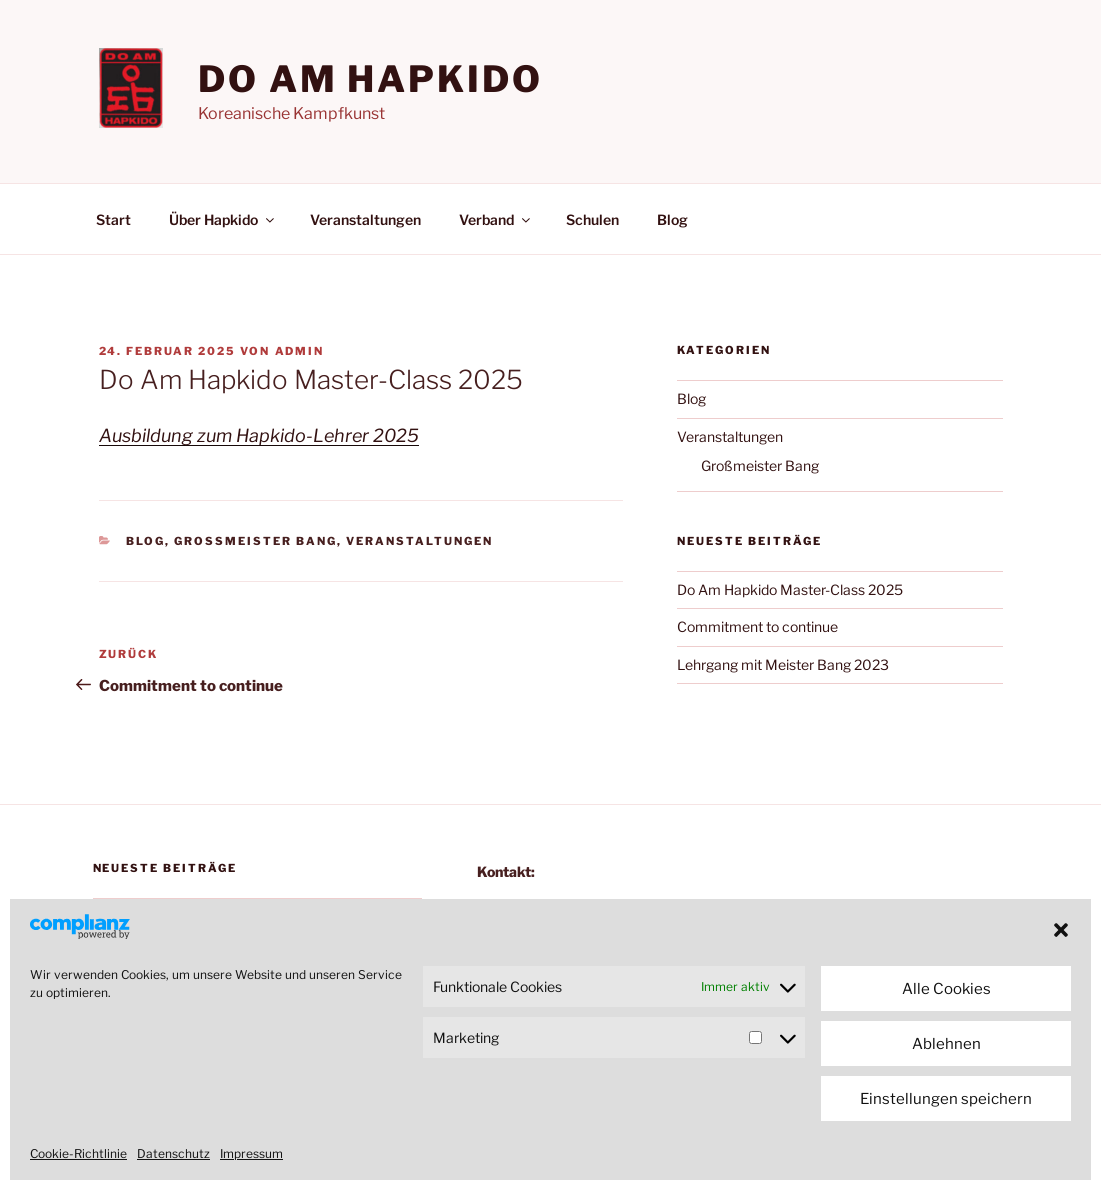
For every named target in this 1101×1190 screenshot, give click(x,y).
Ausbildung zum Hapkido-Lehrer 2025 (259, 435)
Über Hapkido (223, 219)
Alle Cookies (946, 989)
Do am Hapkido (370, 79)
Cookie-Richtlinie (78, 1153)
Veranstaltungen (365, 219)
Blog (672, 219)
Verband (496, 219)
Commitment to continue (757, 626)
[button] (1061, 930)
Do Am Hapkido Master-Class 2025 (790, 589)
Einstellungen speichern (946, 1099)
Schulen (592, 219)
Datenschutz (173, 1153)
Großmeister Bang (255, 541)
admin (300, 351)
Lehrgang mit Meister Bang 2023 (783, 664)
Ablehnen (946, 1044)
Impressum (251, 1153)
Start (113, 219)
